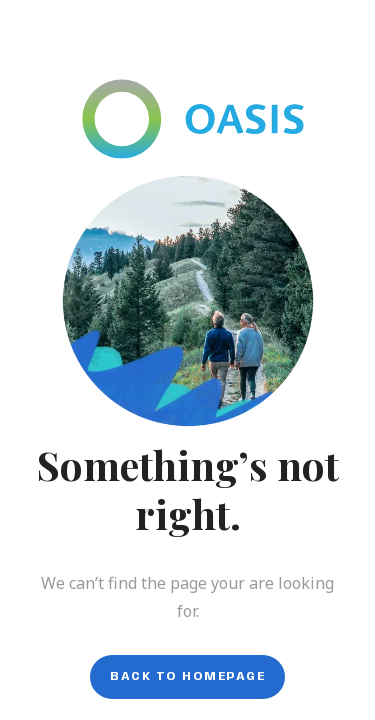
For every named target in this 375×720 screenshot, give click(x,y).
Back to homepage (187, 676)
